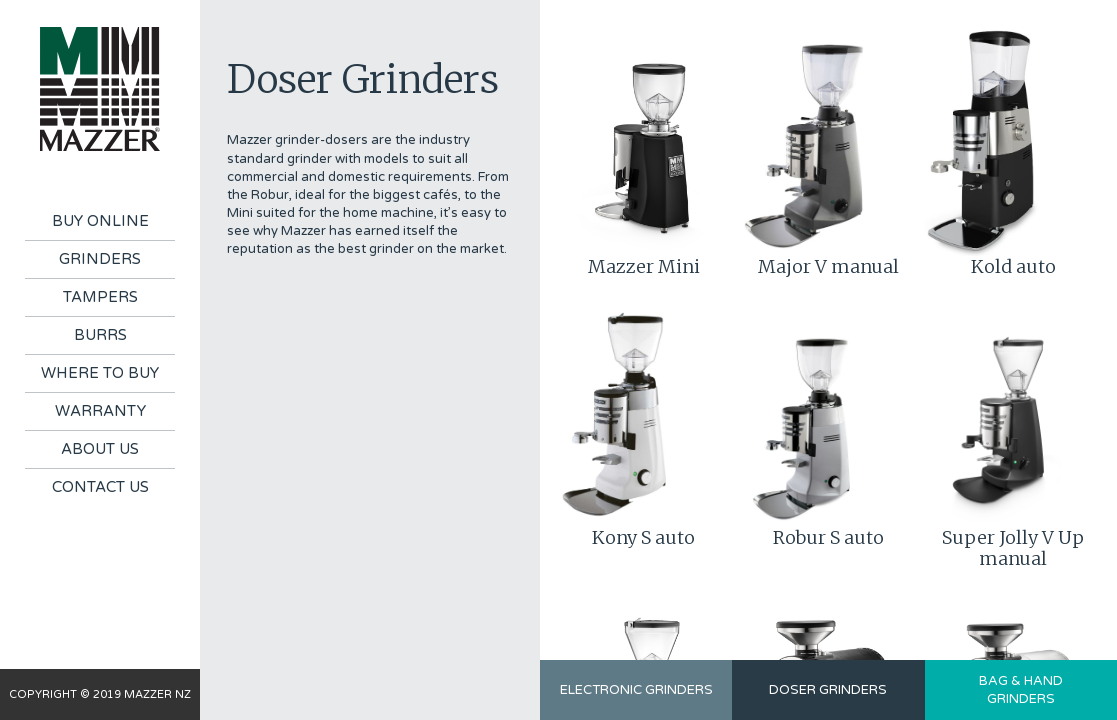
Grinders (100, 259)
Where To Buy (100, 373)
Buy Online (100, 221)
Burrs (100, 335)
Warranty (100, 411)
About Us (100, 449)
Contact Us (100, 487)
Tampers (100, 297)
